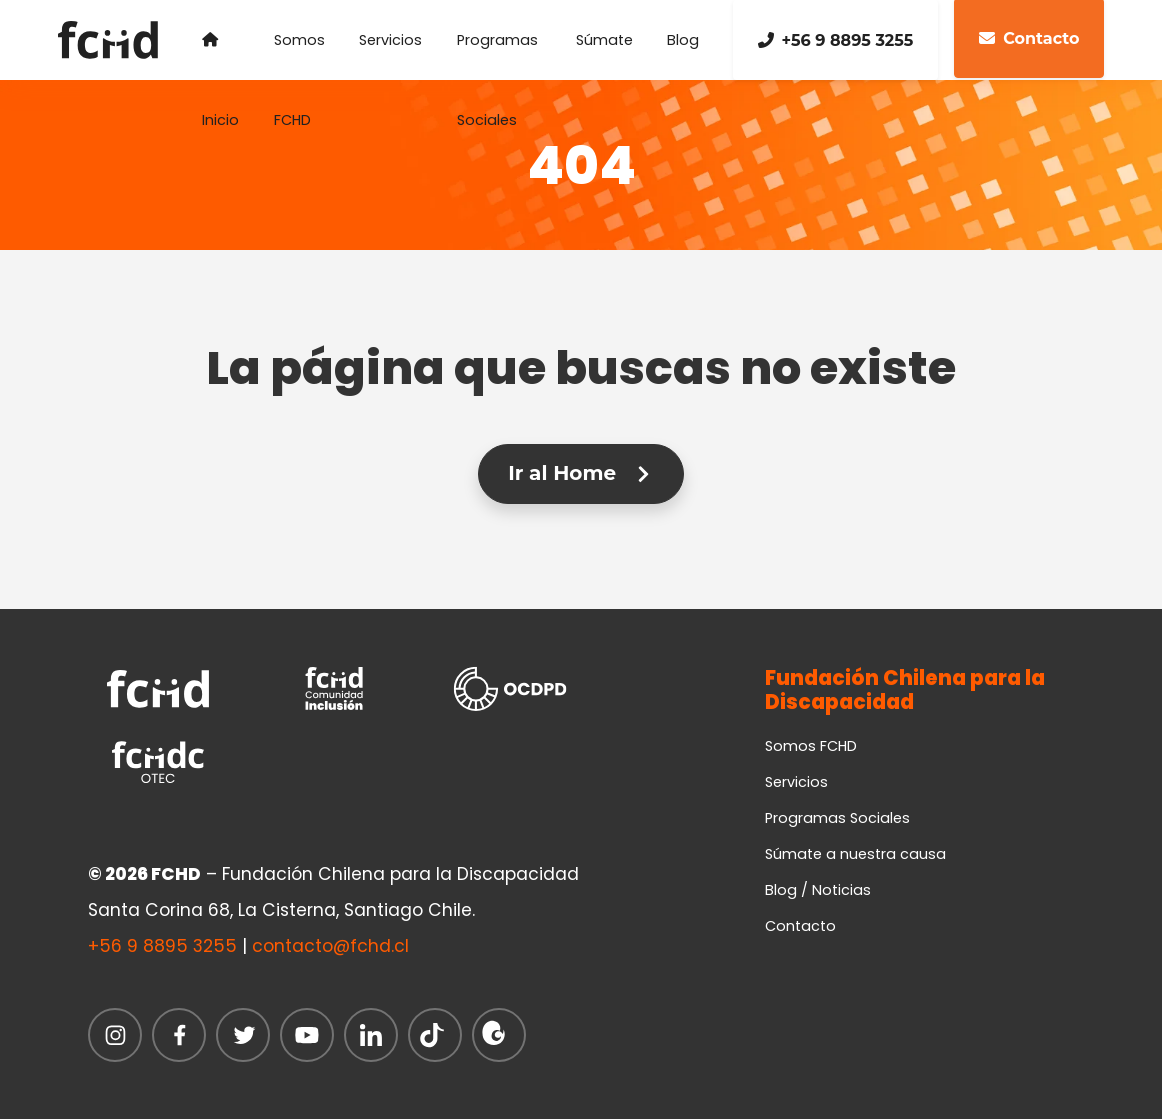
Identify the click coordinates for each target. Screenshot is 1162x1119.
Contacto (800, 926)
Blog (683, 40)
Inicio (220, 56)
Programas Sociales (497, 55)
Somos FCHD (299, 55)
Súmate (604, 40)
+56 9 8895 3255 (836, 40)
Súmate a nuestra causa (855, 854)
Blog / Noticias (818, 890)
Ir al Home (580, 473)
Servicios (390, 40)
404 (581, 164)
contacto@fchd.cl (330, 946)
